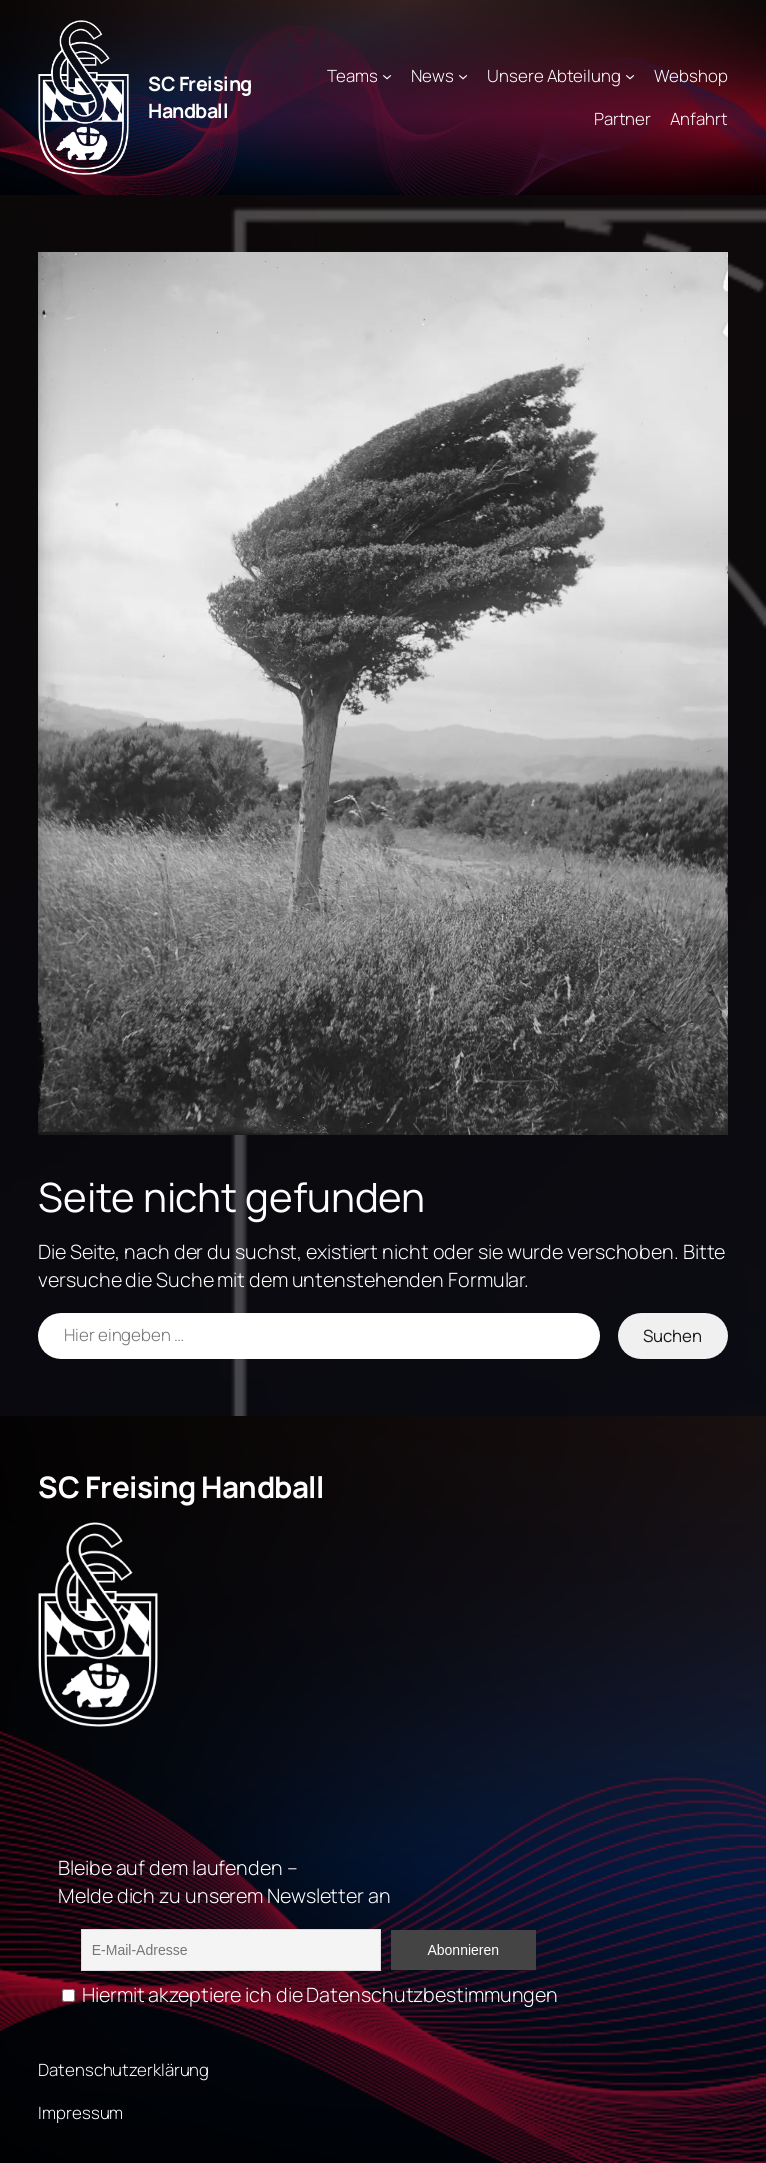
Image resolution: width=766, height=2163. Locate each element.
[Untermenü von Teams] (387, 76)
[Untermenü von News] (463, 76)
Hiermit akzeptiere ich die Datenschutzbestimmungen (310, 1994)
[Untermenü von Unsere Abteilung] (630, 76)
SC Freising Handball (200, 97)
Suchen (672, 1335)
